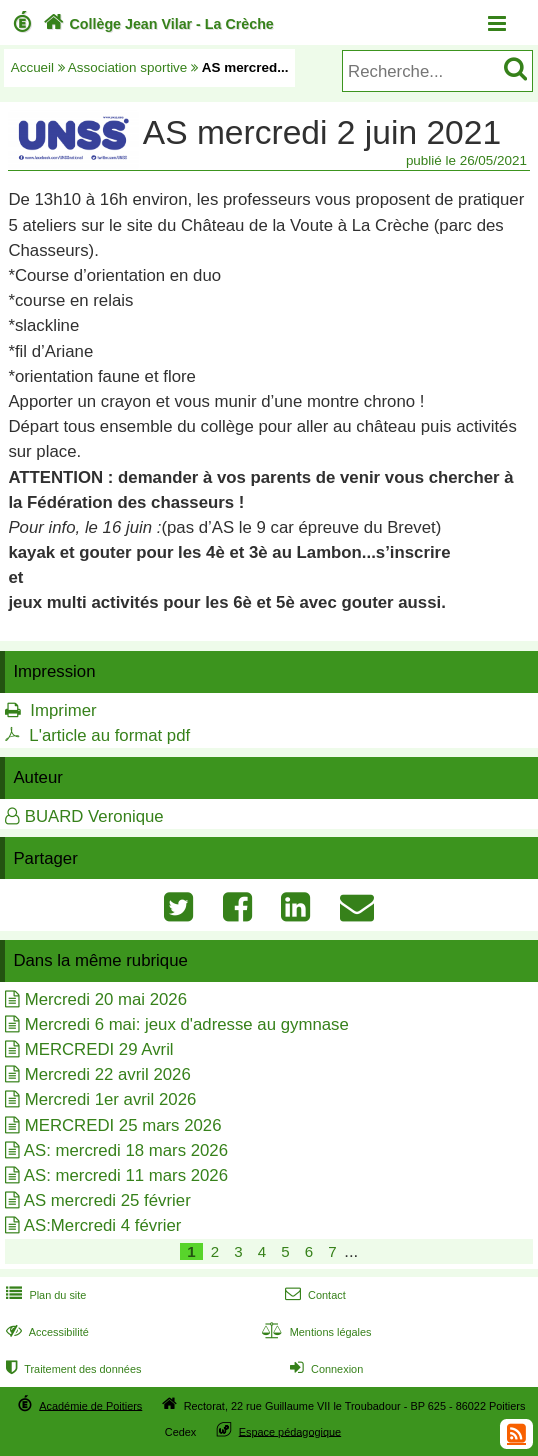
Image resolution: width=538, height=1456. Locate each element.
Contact (313, 1295)
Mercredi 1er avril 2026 (111, 1099)
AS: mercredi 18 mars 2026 (126, 1150)
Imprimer (63, 710)
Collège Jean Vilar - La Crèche (156, 24)
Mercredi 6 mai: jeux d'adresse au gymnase (187, 1024)
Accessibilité (45, 1332)
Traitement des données (71, 1369)
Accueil (32, 67)
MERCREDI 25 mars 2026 (123, 1125)
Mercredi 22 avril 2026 (108, 1074)
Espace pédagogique (290, 1431)
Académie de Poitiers (90, 1405)
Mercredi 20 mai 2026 (106, 999)
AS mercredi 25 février (107, 1200)
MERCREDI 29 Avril (99, 1049)
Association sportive (128, 67)
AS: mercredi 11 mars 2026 (126, 1175)
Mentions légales (314, 1332)
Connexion (324, 1369)
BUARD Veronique (94, 816)
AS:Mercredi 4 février (103, 1225)
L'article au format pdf (109, 735)
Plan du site (44, 1295)
